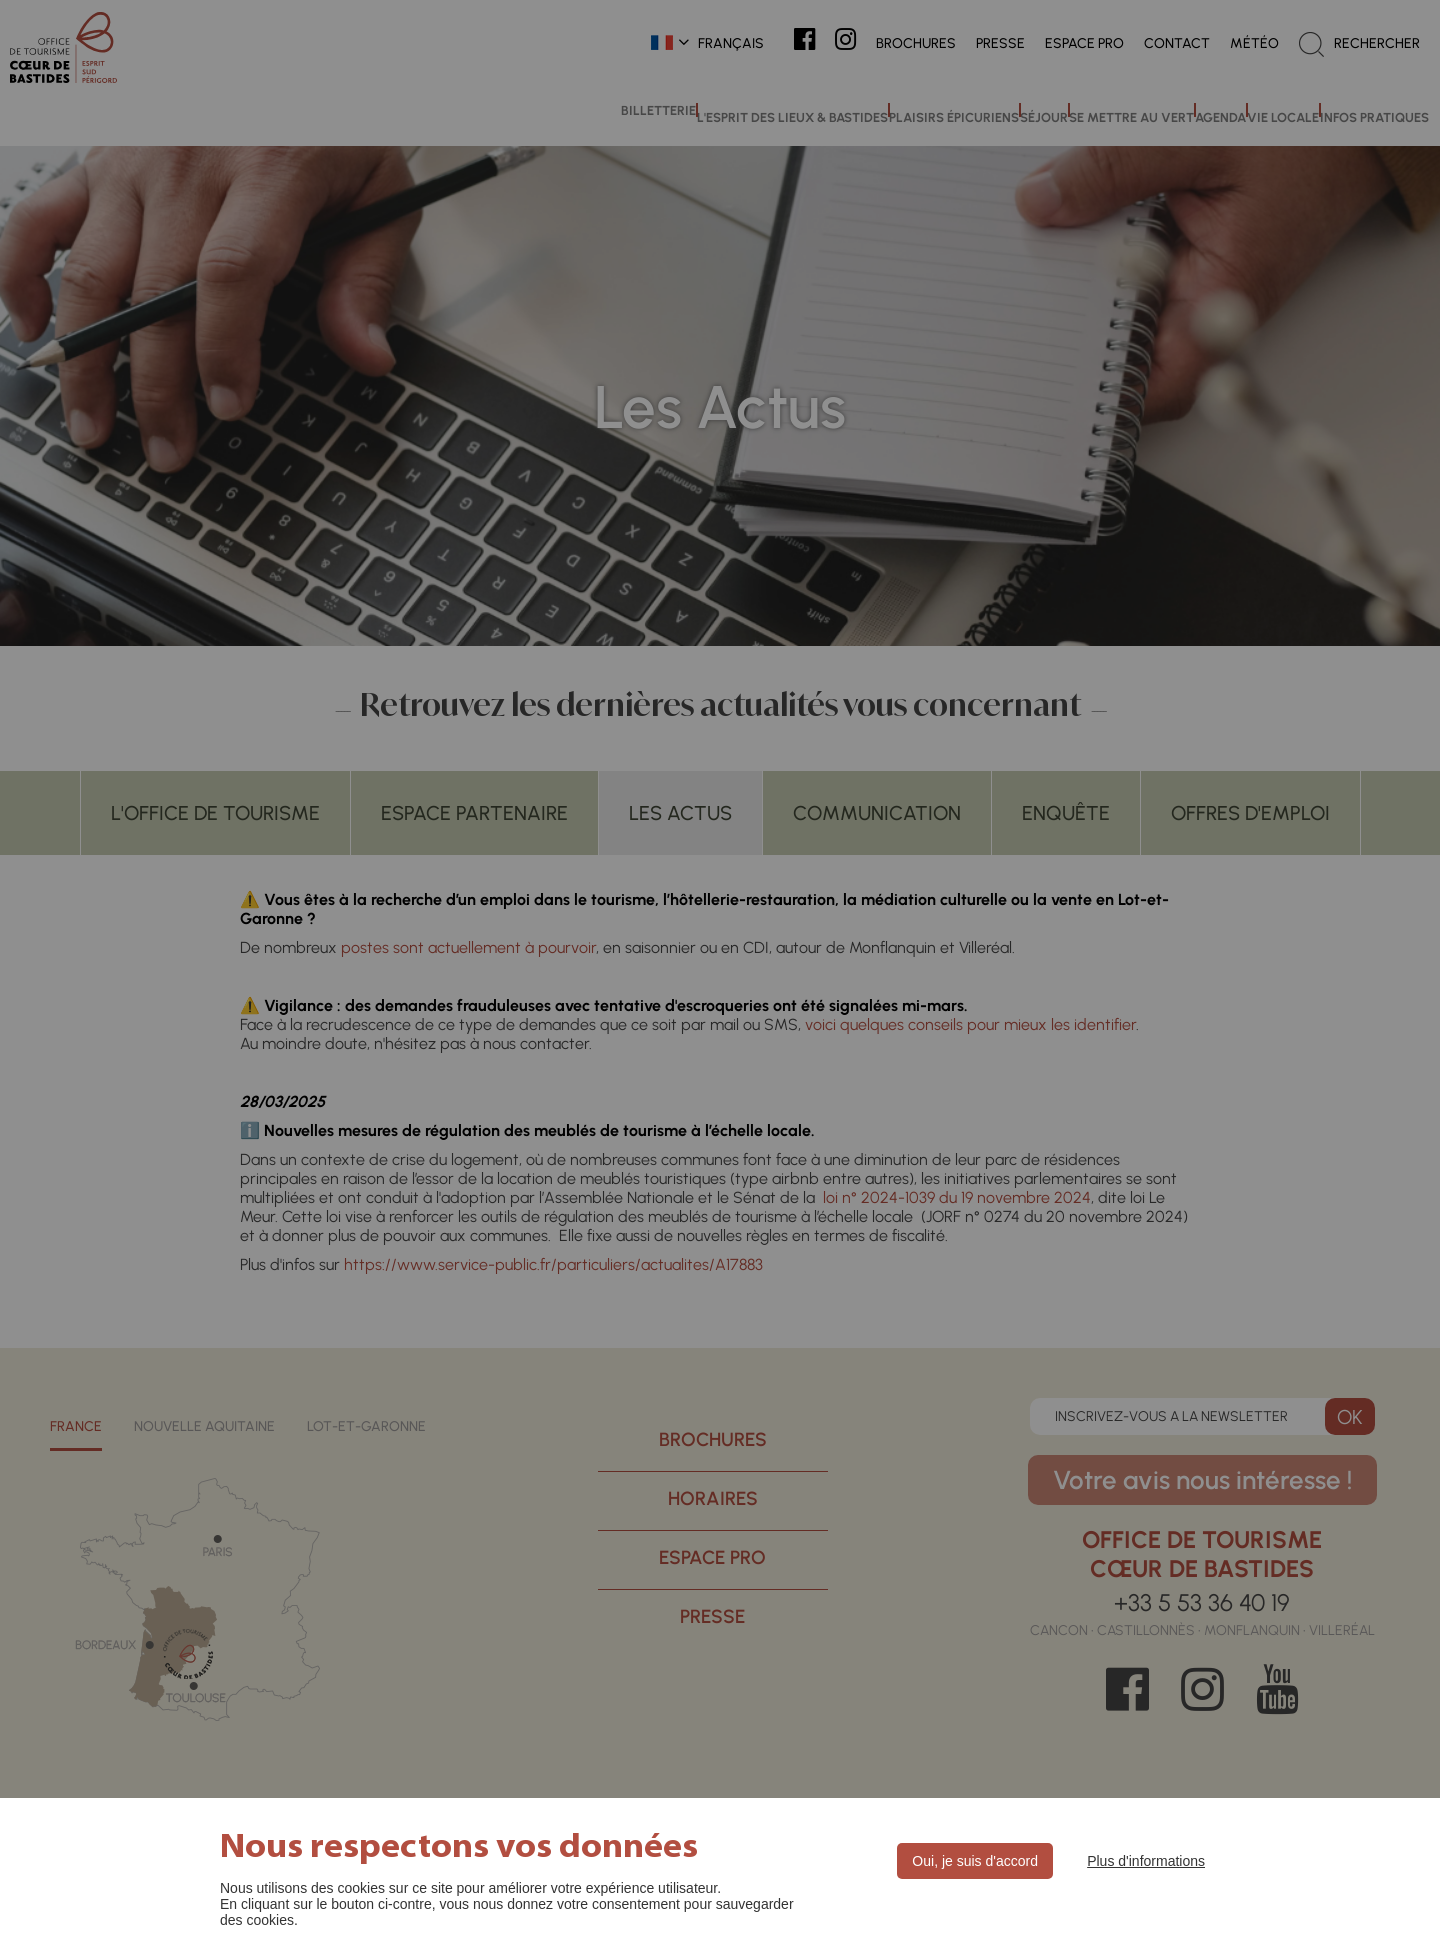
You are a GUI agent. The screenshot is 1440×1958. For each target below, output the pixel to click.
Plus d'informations (1146, 1861)
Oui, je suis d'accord (975, 1861)
